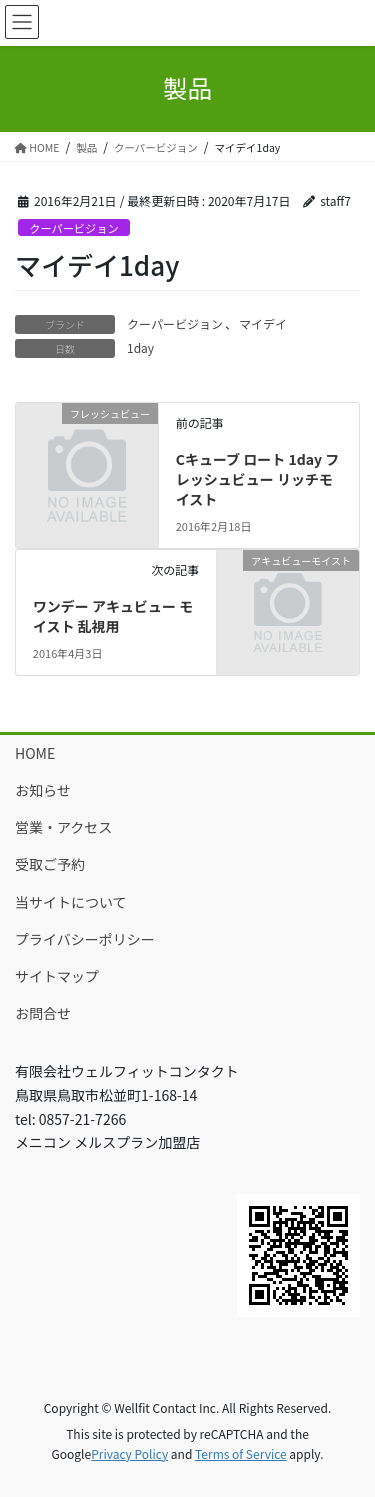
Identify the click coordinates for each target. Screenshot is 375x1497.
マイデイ (263, 323)
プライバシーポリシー (85, 939)
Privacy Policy (129, 1453)
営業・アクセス (63, 827)
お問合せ (43, 1013)
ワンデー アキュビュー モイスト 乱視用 (113, 616)
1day (140, 347)
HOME (35, 753)
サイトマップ (57, 976)
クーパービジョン (73, 228)
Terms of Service (241, 1453)
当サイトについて (71, 902)
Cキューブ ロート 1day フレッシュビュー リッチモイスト (257, 478)
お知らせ (43, 790)
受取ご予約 (50, 864)
